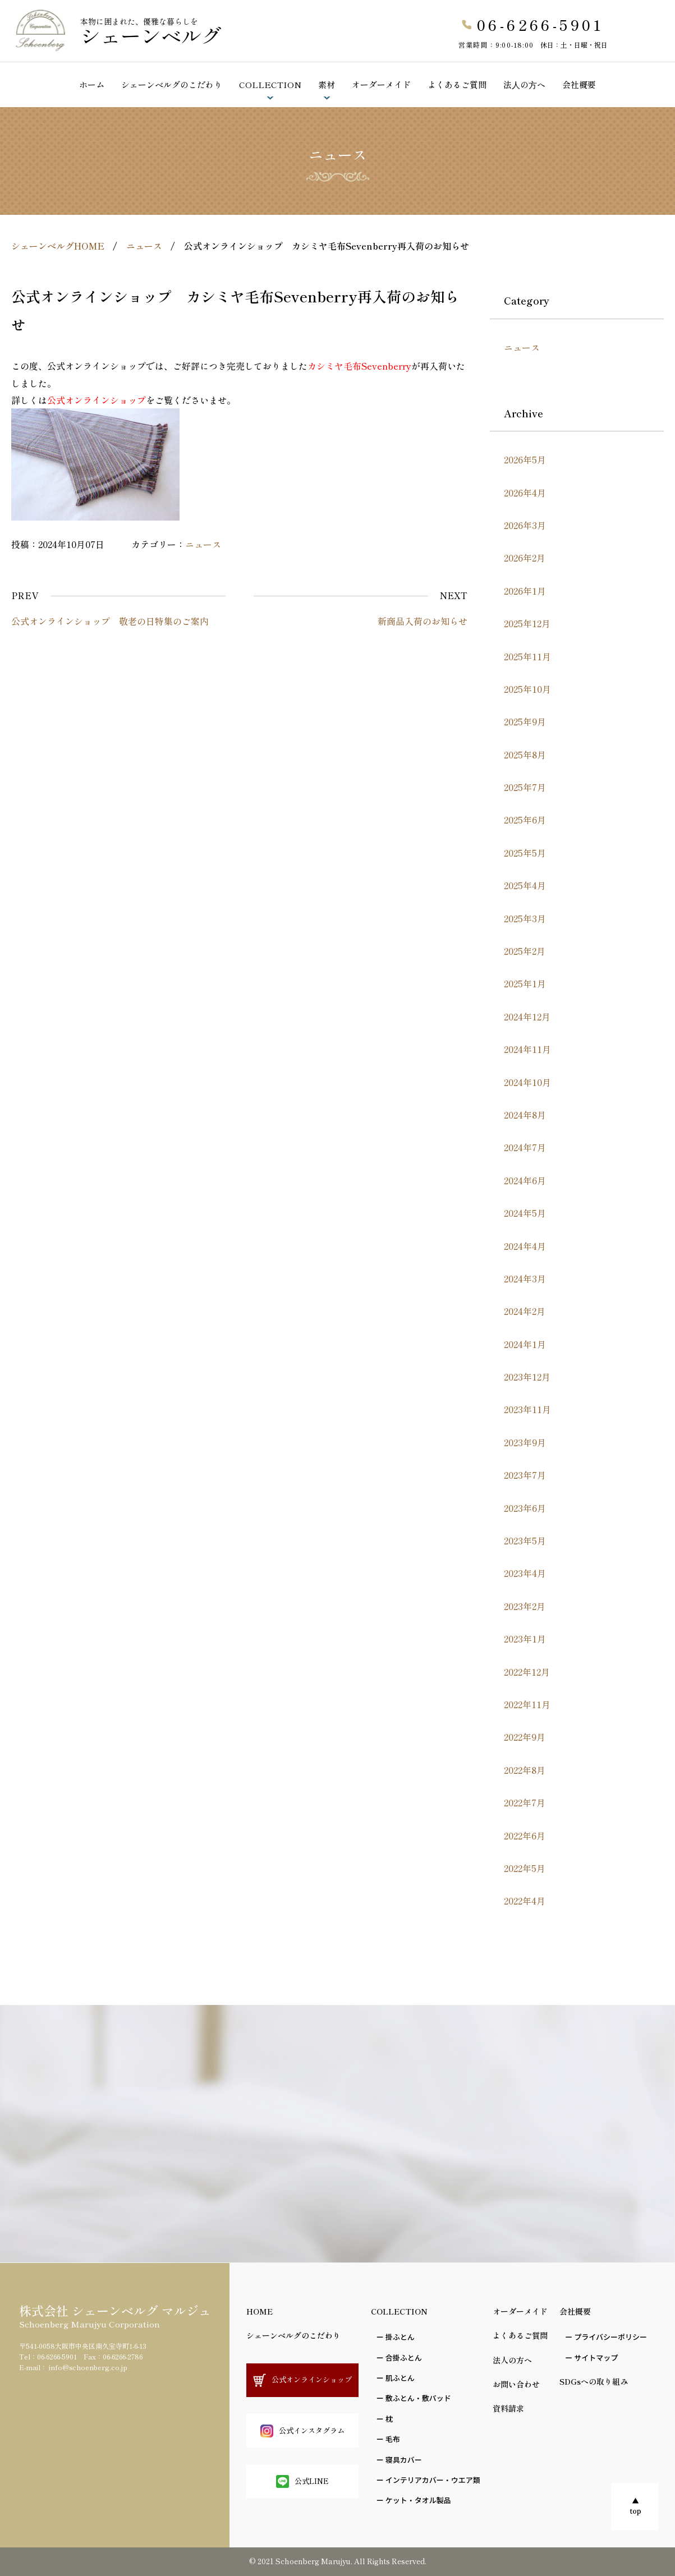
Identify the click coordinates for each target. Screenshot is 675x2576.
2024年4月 (525, 1246)
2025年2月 (524, 951)
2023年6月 (525, 1508)
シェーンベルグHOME (57, 245)
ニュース (144, 245)
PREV (24, 595)
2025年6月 (525, 819)
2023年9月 (525, 1442)
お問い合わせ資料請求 (632, 179)
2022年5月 (524, 1868)
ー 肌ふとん (395, 2377)
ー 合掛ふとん (399, 2357)
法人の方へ (512, 2360)
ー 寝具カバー (399, 2459)
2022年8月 (524, 1770)
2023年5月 (525, 1540)
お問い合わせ (516, 2384)
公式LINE (302, 2481)
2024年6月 (525, 1180)
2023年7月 (525, 1475)
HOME (259, 2311)
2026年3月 (525, 525)
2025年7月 (525, 787)
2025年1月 (525, 983)
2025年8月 (525, 754)
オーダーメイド (381, 84)
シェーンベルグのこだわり (171, 84)
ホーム (91, 84)
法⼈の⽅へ (524, 84)
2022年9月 (524, 1737)
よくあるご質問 (457, 84)
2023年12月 (527, 1376)
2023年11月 (527, 1409)
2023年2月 (524, 1606)
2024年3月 (525, 1278)
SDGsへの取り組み (593, 2381)
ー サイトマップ (591, 2357)
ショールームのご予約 (632, 113)
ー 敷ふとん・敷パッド (413, 2398)
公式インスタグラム (302, 2431)
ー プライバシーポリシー (606, 2336)
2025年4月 (525, 885)
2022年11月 (527, 1704)
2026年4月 (525, 492)
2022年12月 (527, 1671)
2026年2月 (524, 557)
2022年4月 (524, 1900)
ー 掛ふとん (395, 2336)
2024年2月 (524, 1311)
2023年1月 (525, 1638)
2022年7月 (524, 1802)
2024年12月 (527, 1016)
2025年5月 (525, 852)
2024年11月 (527, 1049)
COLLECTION (270, 84)
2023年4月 (525, 1573)
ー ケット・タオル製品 (413, 2500)
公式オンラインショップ (632, 45)
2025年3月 (525, 918)
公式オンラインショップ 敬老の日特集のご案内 (110, 621)
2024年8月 (525, 1114)
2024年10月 (527, 1082)
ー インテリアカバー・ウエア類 (428, 2479)
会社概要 (579, 84)
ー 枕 (384, 2418)
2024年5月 (525, 1213)
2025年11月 (527, 656)
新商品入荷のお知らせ (422, 621)
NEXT (453, 595)
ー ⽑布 (388, 2439)
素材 (326, 84)
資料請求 (508, 2408)
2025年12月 (527, 623)
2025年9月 (525, 721)
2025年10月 (527, 689)
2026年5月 (525, 459)
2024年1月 (525, 1344)
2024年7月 (525, 1147)
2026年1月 (525, 590)
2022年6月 (524, 1835)
